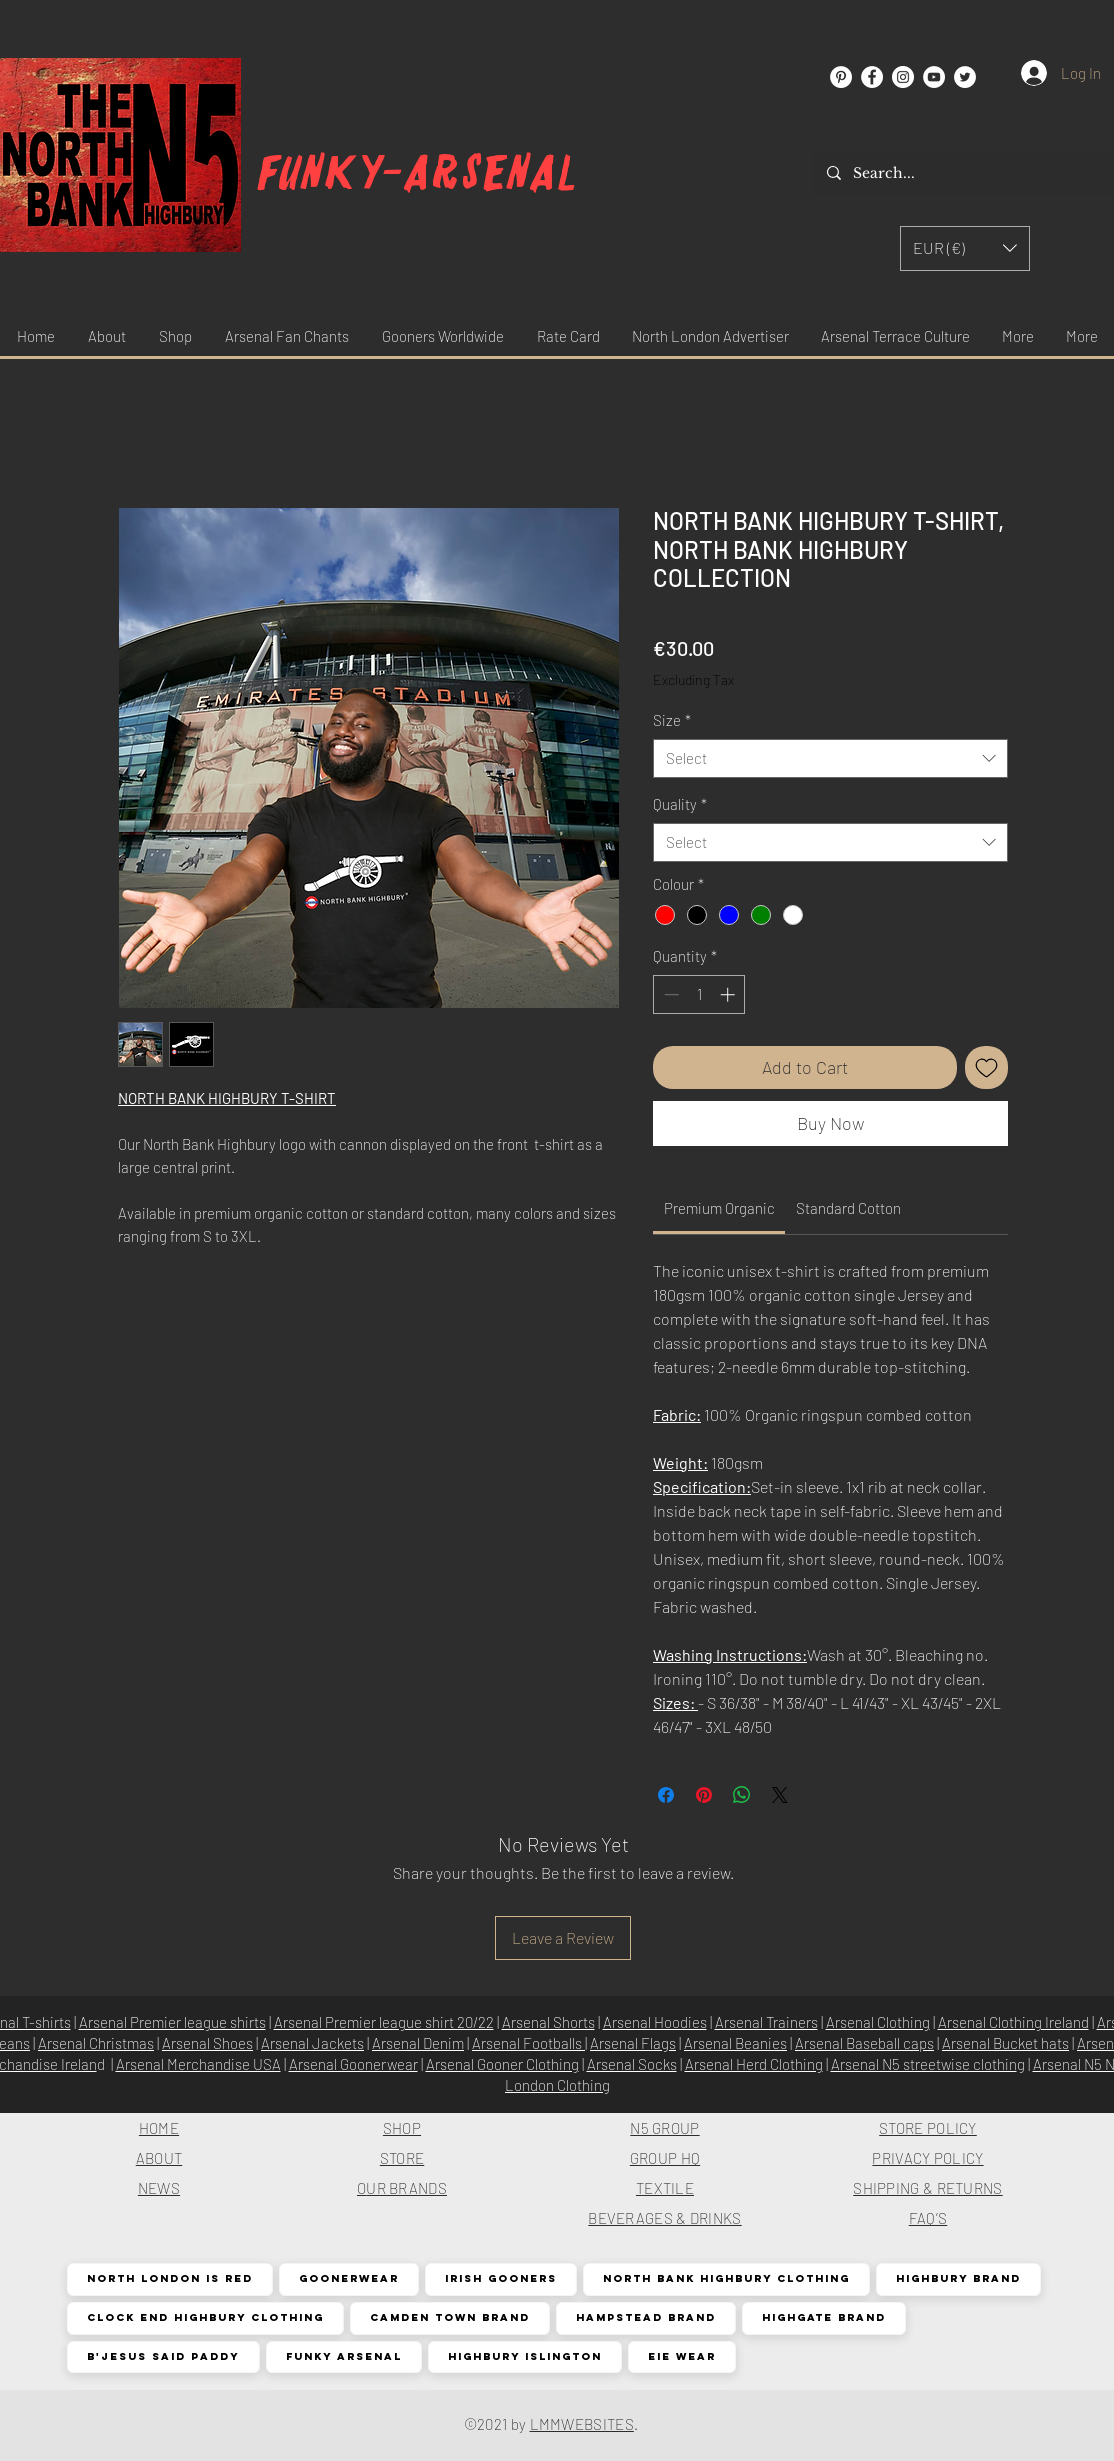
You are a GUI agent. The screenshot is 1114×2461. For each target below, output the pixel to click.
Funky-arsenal (417, 173)
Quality (680, 804)
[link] (719, 1208)
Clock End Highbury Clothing (205, 2317)
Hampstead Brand (645, 2317)
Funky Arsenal (343, 2356)
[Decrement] (669, 994)
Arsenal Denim (418, 2043)
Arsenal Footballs (528, 2043)
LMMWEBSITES (582, 2424)
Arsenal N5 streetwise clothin (924, 2064)
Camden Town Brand (449, 2317)
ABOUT (159, 2158)
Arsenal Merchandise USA (198, 2064)
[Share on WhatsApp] (742, 1795)
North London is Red (169, 2278)
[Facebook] (872, 77)
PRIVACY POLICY (927, 2158)
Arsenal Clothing (878, 2022)
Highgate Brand (823, 2317)
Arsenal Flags (633, 2043)
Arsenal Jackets (312, 2043)
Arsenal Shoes (207, 2043)
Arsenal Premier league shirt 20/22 (384, 2022)
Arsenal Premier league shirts (172, 2022)
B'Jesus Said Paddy (163, 2356)
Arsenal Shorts (548, 2022)
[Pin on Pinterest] (704, 1795)
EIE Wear (681, 2356)
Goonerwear (348, 2278)
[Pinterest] (841, 77)
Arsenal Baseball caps (864, 2043)
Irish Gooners (500, 2278)
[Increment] (729, 994)
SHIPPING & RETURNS (927, 2188)
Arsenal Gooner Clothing (502, 2064)
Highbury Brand (958, 2278)
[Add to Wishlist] (986, 1067)
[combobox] (830, 758)
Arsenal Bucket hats (1005, 2043)
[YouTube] (934, 77)
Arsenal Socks (632, 2064)
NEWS (159, 2188)
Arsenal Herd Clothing (754, 2064)
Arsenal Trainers (766, 2022)
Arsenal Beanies (735, 2043)
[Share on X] (780, 1795)
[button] (965, 248)
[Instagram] (903, 77)
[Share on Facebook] (666, 1795)
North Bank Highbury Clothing (726, 2278)
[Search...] (964, 173)
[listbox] (965, 248)
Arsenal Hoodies (655, 2022)
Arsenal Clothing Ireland (1013, 2022)
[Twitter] (965, 77)
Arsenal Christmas (96, 2043)
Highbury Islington (524, 2356)
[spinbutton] (699, 994)
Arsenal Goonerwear (353, 2064)
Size (672, 720)
